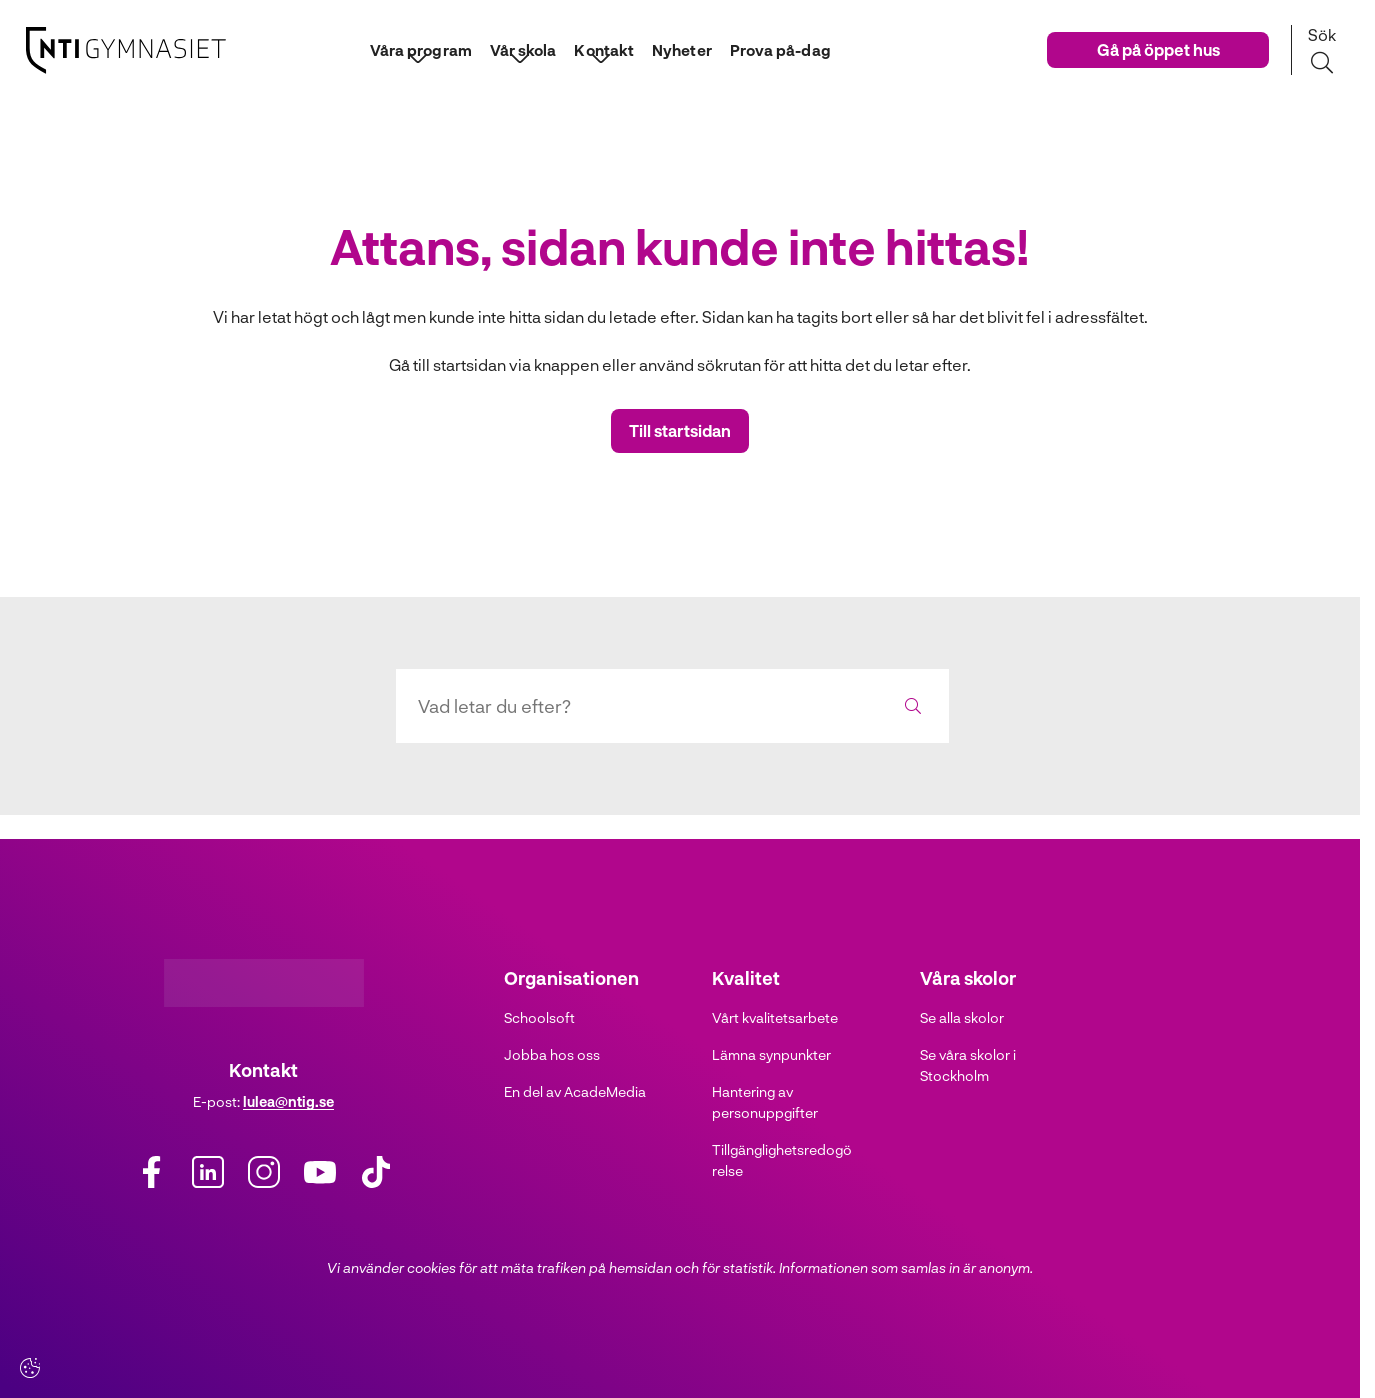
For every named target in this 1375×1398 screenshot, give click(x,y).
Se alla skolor (962, 1017)
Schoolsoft (539, 1017)
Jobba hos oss (552, 1054)
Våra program (407, 49)
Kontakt (601, 49)
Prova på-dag (788, 49)
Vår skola (515, 49)
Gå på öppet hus (1158, 49)
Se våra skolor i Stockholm (968, 1065)
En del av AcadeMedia (575, 1091)
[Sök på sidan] (1321, 50)
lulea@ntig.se (288, 1101)
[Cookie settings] (30, 1368)
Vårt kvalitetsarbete (775, 1017)
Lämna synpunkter (771, 1054)
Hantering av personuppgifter (765, 1102)
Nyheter (683, 49)
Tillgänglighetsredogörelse (782, 1160)
